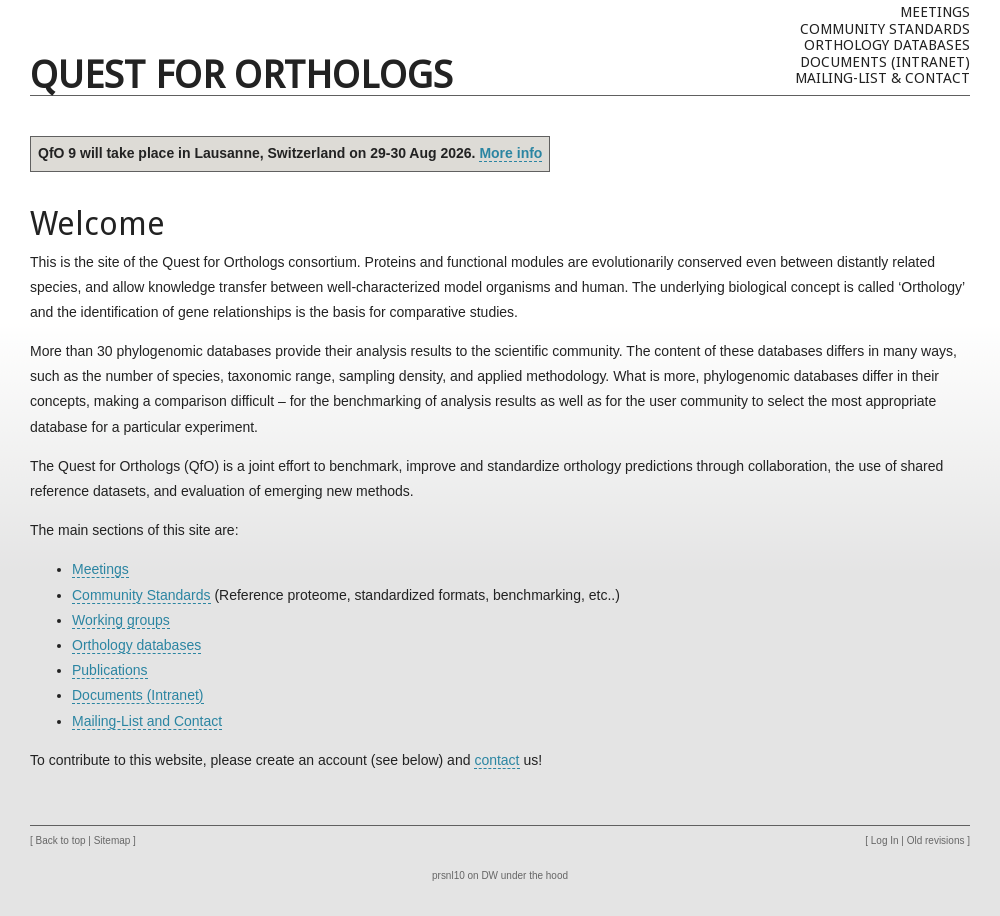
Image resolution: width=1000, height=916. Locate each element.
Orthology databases (887, 45)
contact (496, 760)
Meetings (935, 12)
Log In (885, 840)
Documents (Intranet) (885, 62)
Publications (110, 670)
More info (510, 153)
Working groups (121, 620)
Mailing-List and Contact (147, 721)
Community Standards (885, 29)
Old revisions (936, 840)
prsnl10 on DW (465, 875)
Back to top (61, 840)
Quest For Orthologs (241, 75)
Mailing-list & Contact (882, 78)
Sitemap (112, 840)
